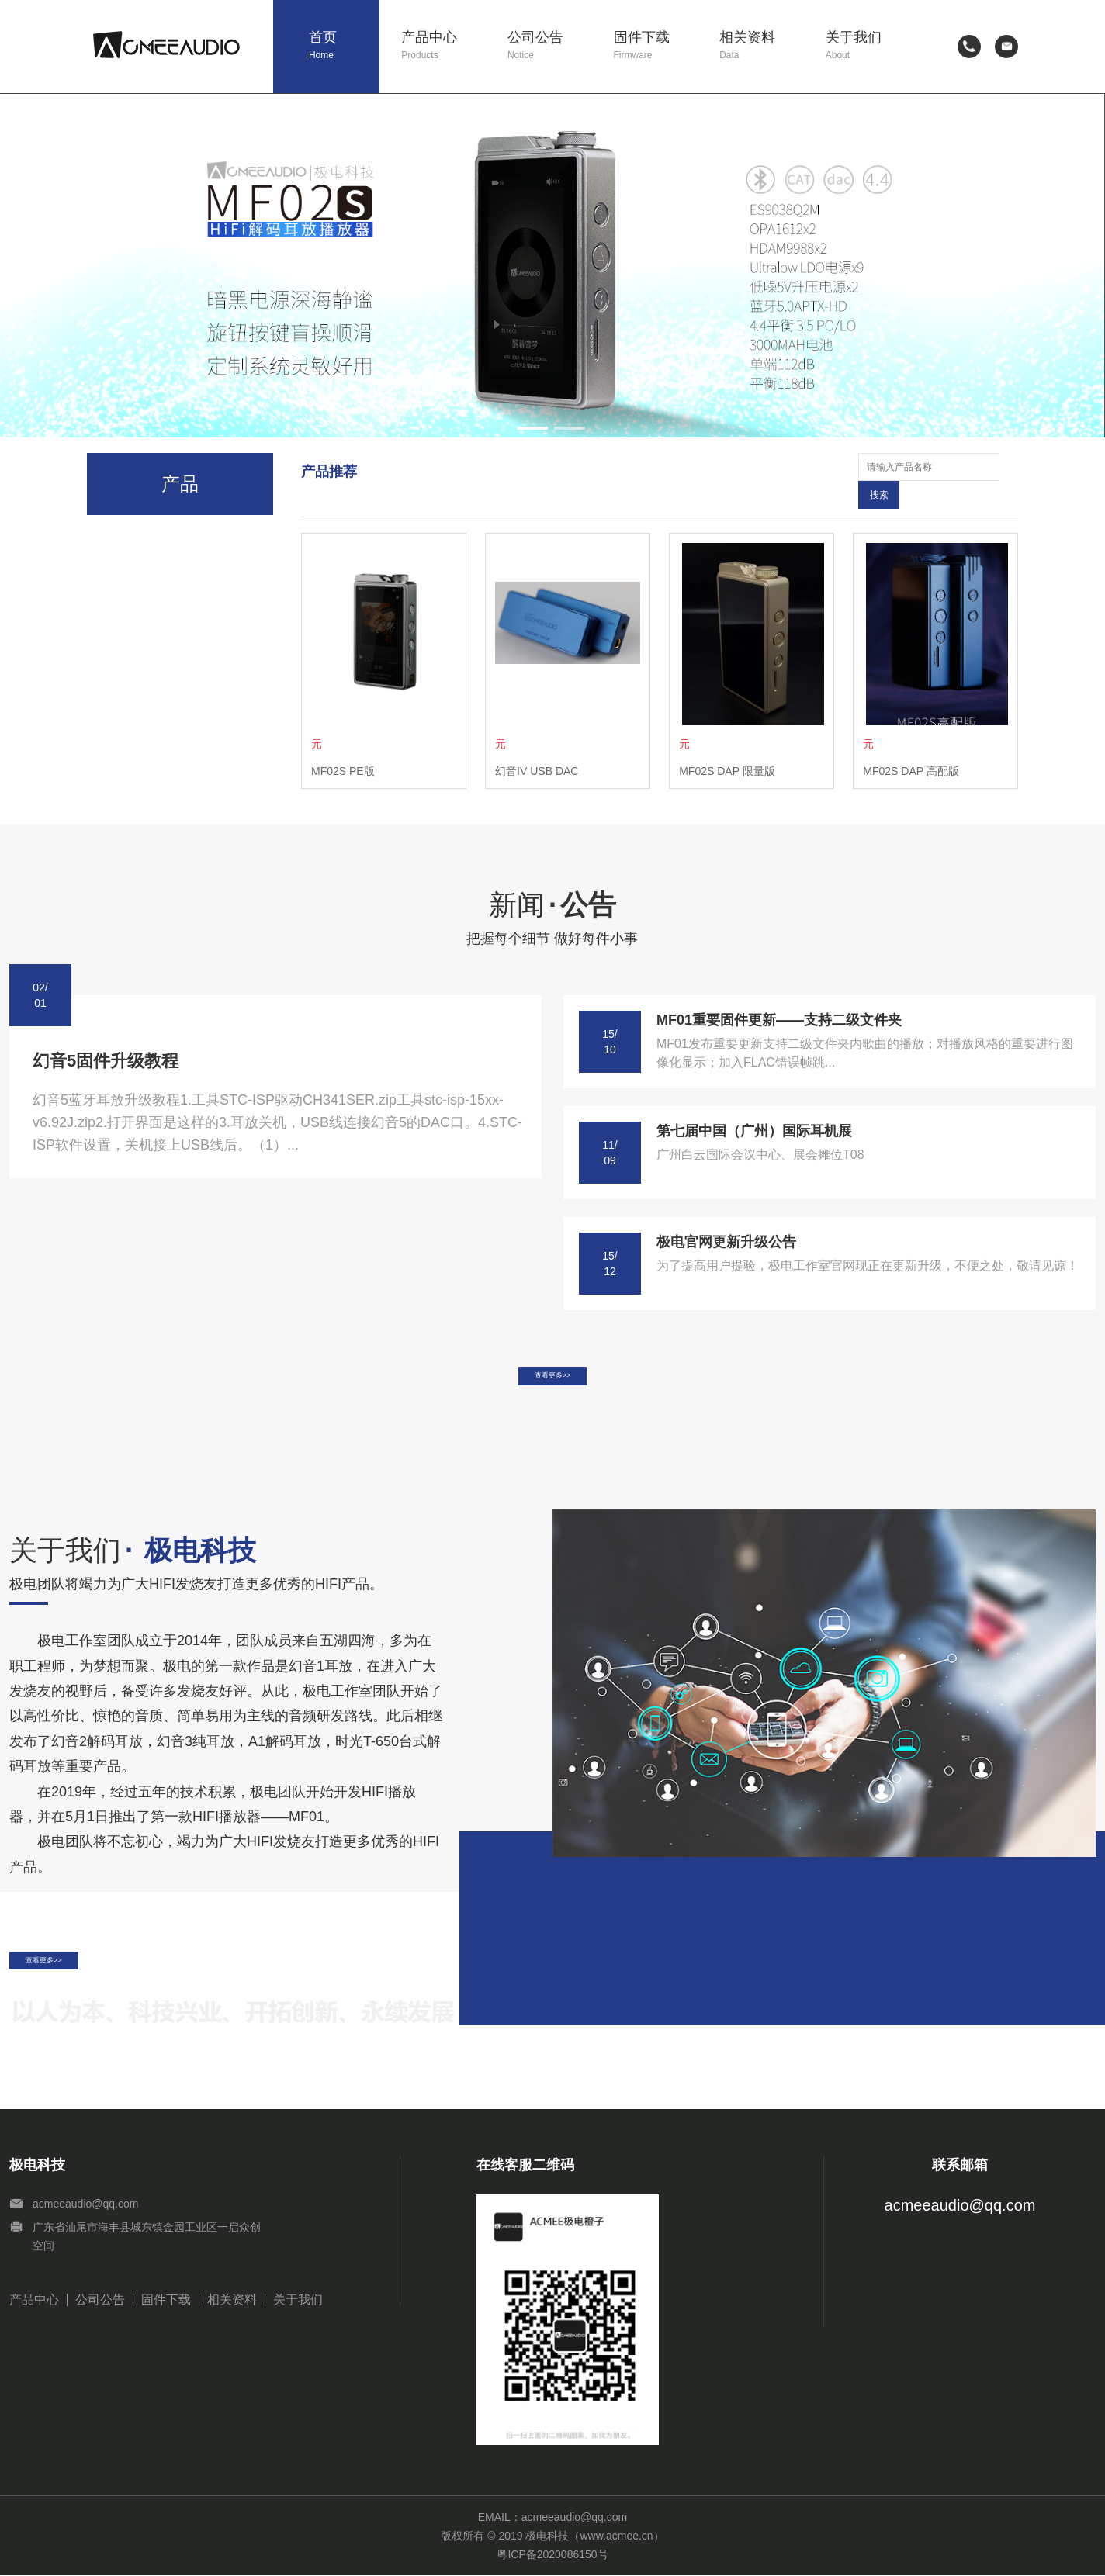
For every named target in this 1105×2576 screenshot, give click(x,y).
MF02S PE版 (343, 743)
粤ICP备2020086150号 (552, 2555)
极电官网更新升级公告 (726, 1214)
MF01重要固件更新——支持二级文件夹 (779, 992)
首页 (344, 46)
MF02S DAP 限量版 (726, 743)
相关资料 (761, 46)
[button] (532, 428)
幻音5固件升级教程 (105, 1033)
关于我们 (867, 46)
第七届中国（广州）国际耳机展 (754, 1103)
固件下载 (656, 46)
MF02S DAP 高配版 (910, 743)
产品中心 (443, 46)
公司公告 (549, 46)
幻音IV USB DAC (536, 743)
